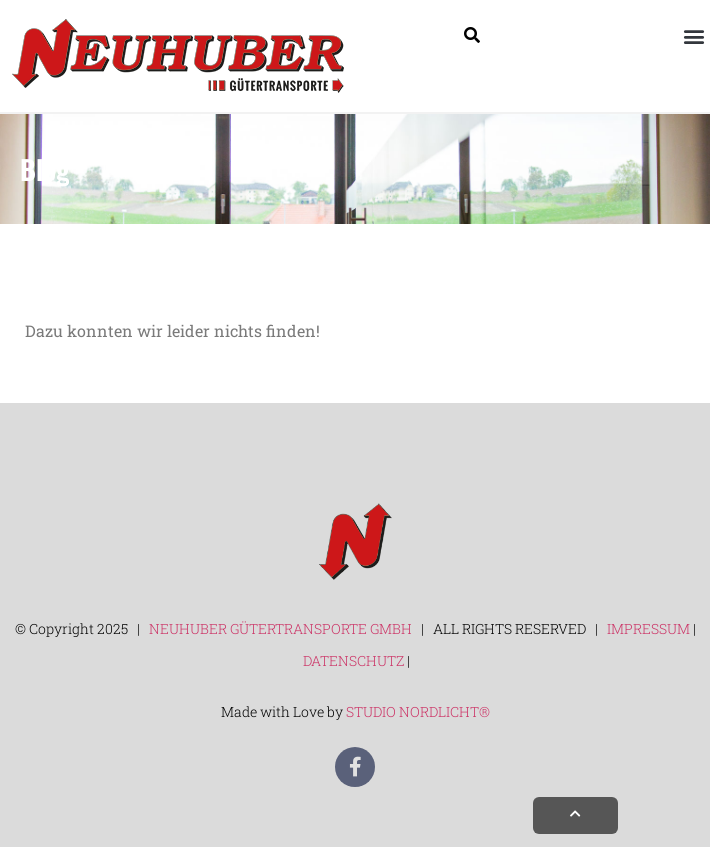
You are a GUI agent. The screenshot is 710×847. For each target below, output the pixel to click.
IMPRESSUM (648, 628)
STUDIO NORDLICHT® (418, 711)
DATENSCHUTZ (355, 660)
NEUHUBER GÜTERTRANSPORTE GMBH (279, 628)
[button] (693, 35)
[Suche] (472, 35)
